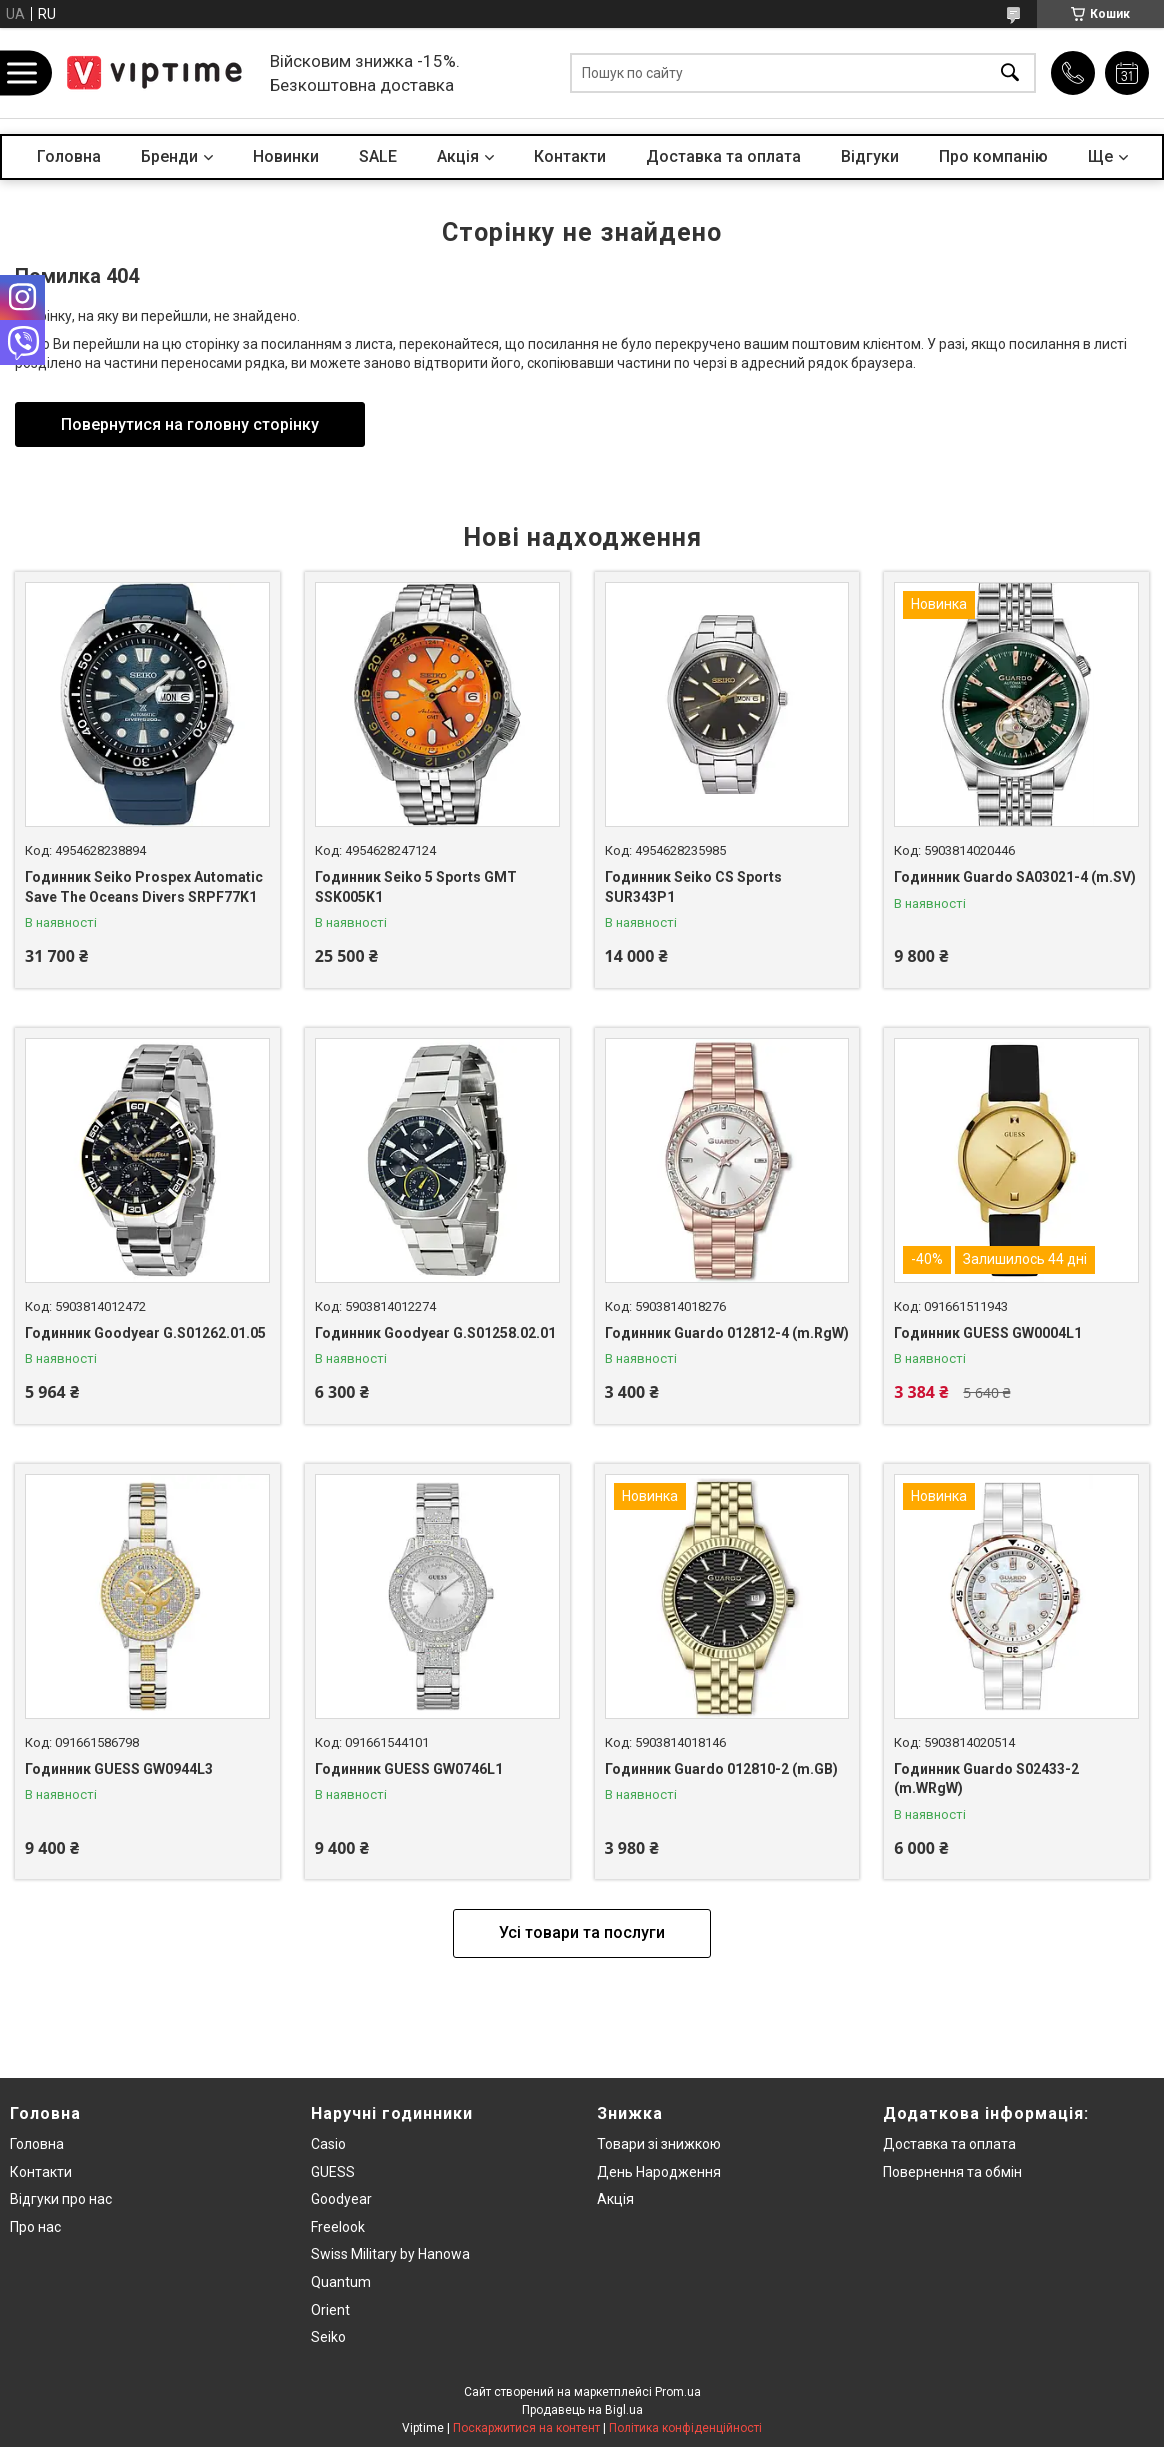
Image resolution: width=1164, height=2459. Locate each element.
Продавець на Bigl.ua (582, 2410)
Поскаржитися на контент (526, 2428)
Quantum (341, 2282)
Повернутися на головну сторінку (190, 424)
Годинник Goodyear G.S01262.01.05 (145, 1333)
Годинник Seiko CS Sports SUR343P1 (693, 887)
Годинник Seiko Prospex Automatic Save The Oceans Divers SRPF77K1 (144, 887)
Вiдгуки (870, 156)
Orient (330, 2310)
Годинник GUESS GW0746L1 (409, 1769)
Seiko (328, 2337)
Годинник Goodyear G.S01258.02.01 (435, 1333)
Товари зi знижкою (659, 2144)
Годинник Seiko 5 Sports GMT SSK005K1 (416, 887)
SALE (378, 156)
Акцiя (458, 156)
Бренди (169, 156)
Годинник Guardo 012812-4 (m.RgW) (727, 1333)
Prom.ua (678, 2392)
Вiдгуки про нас (61, 2199)
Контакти (570, 156)
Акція (615, 2199)
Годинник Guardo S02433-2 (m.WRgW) (986, 1779)
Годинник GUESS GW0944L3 (119, 1769)
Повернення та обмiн (952, 2172)
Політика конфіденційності (685, 2428)
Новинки (286, 156)
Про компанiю (993, 156)
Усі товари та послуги (582, 1932)
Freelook (338, 2227)
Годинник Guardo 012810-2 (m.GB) (721, 1769)
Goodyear (341, 2199)
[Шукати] (1010, 73)
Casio (328, 2144)
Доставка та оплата (723, 156)
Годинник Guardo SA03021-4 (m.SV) (1015, 877)
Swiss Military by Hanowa (390, 2254)
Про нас (35, 2227)
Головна (69, 156)
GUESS (333, 2172)
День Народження (659, 2172)
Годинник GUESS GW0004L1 (988, 1333)
